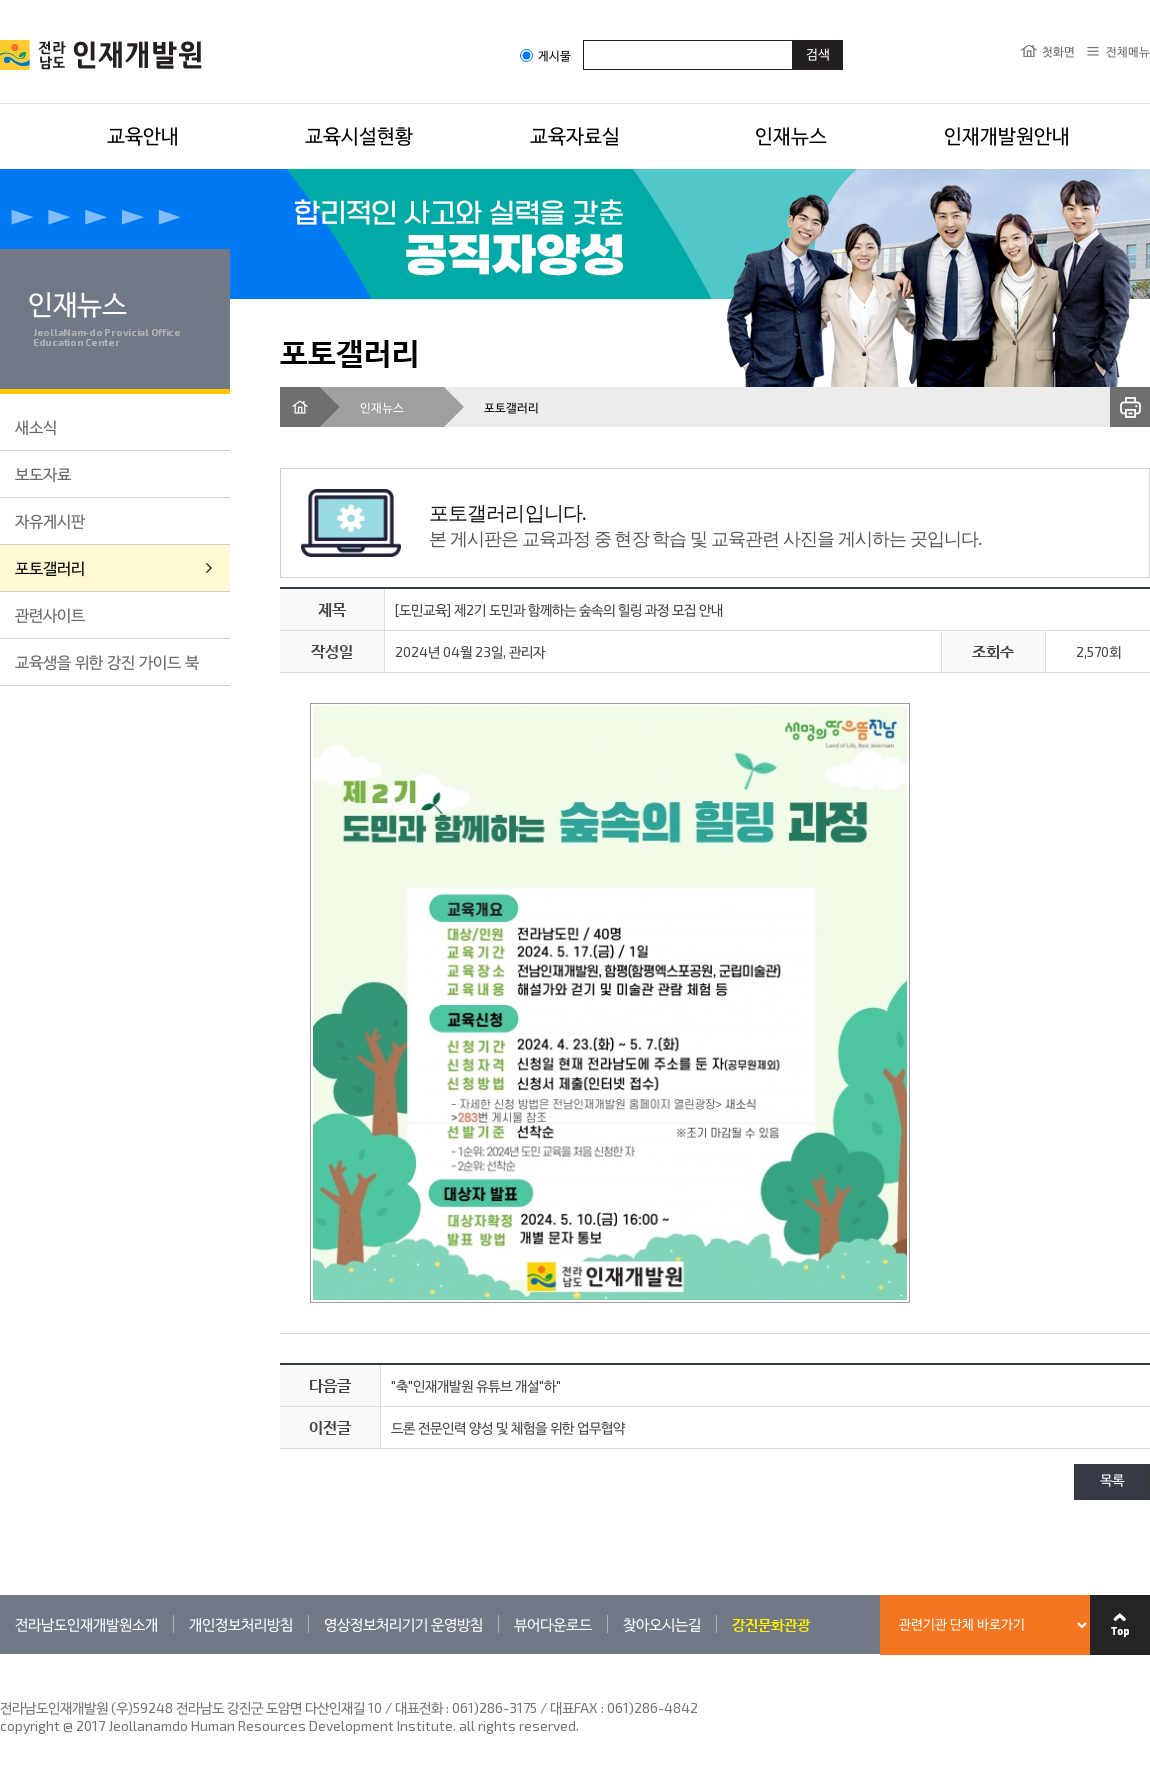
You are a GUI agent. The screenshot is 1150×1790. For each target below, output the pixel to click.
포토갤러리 (50, 567)
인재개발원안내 (1007, 135)
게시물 (545, 55)
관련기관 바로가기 (0, 1653)
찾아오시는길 (662, 1624)
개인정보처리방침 (241, 1624)
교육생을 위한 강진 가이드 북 (107, 661)
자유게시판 (50, 520)
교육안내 (143, 135)
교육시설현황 (359, 135)
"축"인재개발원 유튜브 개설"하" (476, 1385)
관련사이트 (50, 614)
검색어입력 (583, 39)
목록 (1112, 1481)
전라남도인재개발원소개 (86, 1624)
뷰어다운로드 (553, 1624)
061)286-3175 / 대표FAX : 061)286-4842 (575, 1707)
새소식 (36, 426)
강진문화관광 (771, 1624)
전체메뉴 (1128, 51)
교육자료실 (575, 135)
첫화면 (1058, 51)
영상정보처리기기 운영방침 (403, 1624)
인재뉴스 (791, 135)
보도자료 (43, 473)
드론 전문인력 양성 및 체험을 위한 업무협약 (508, 1427)
